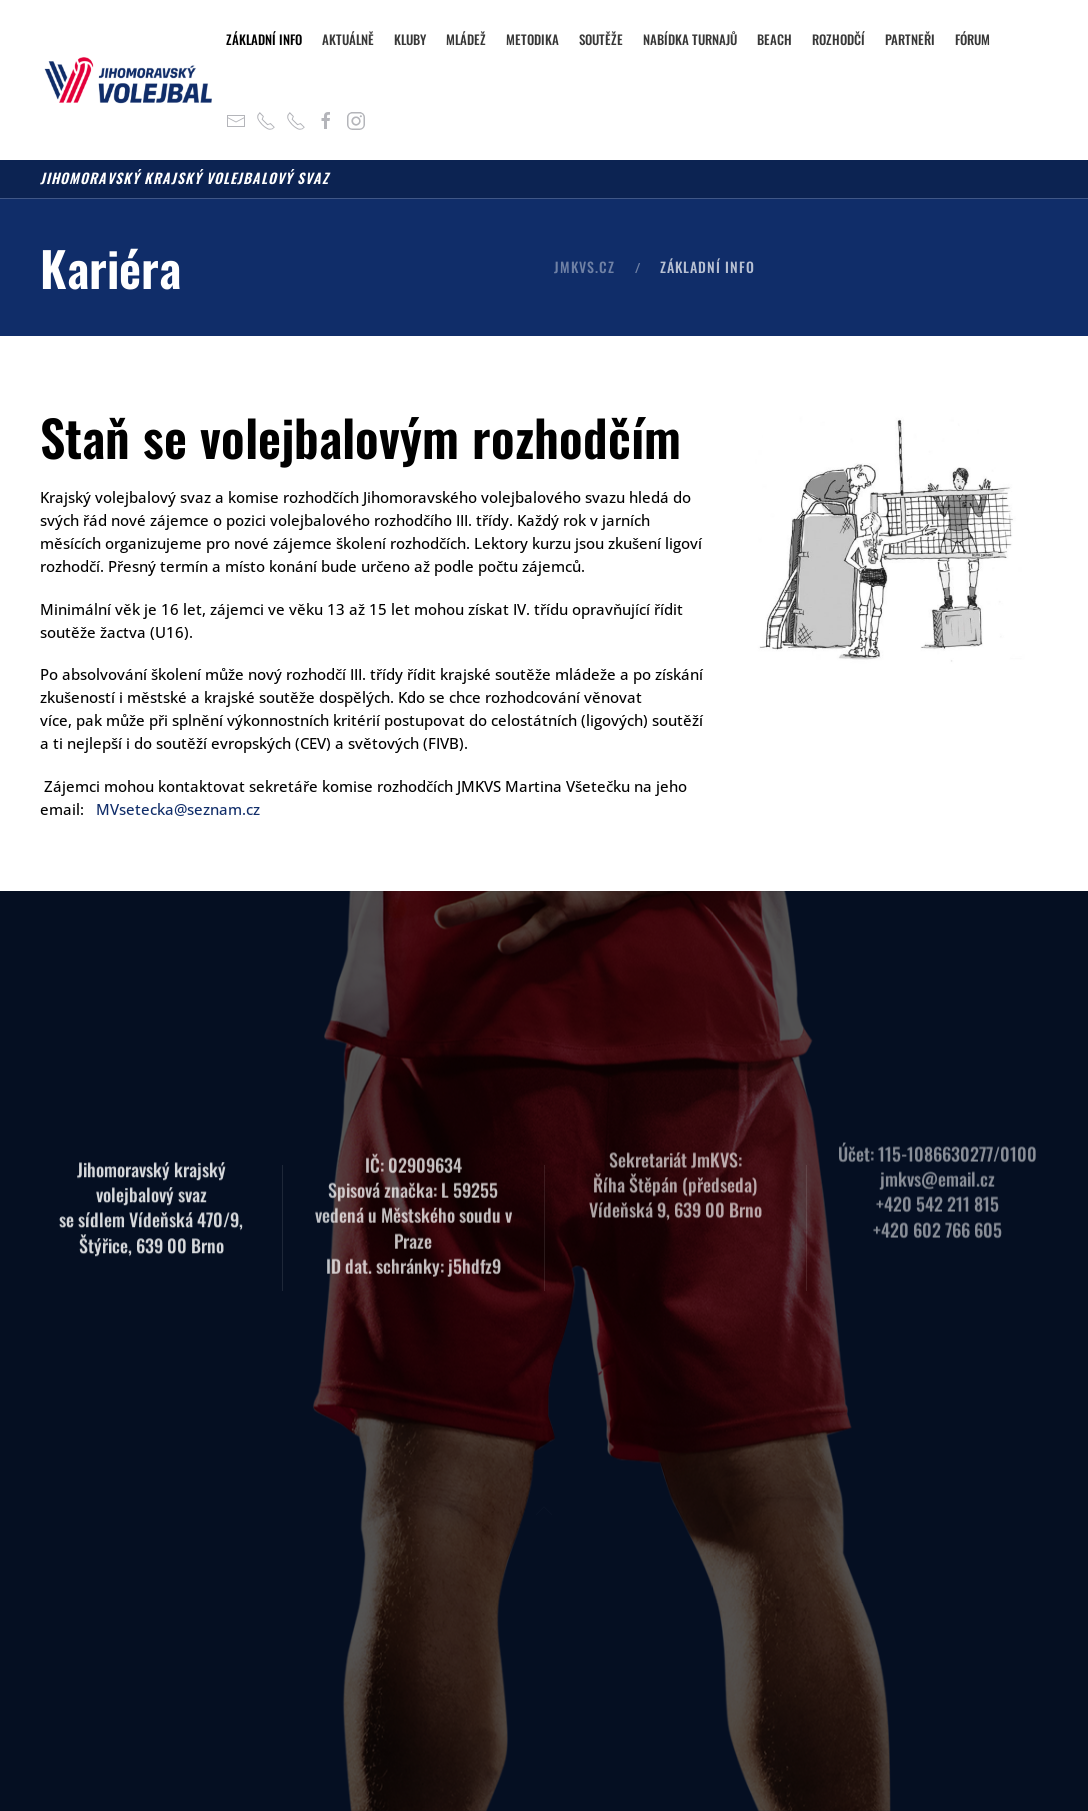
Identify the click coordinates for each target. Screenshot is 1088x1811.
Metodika (532, 39)
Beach (774, 39)
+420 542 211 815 (937, 1188)
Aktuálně (348, 39)
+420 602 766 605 (937, 1213)
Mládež (466, 39)
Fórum (972, 39)
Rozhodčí (838, 39)
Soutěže (601, 39)
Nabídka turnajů (690, 39)
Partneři (910, 39)
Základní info (264, 39)
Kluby (410, 39)
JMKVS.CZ (584, 266)
